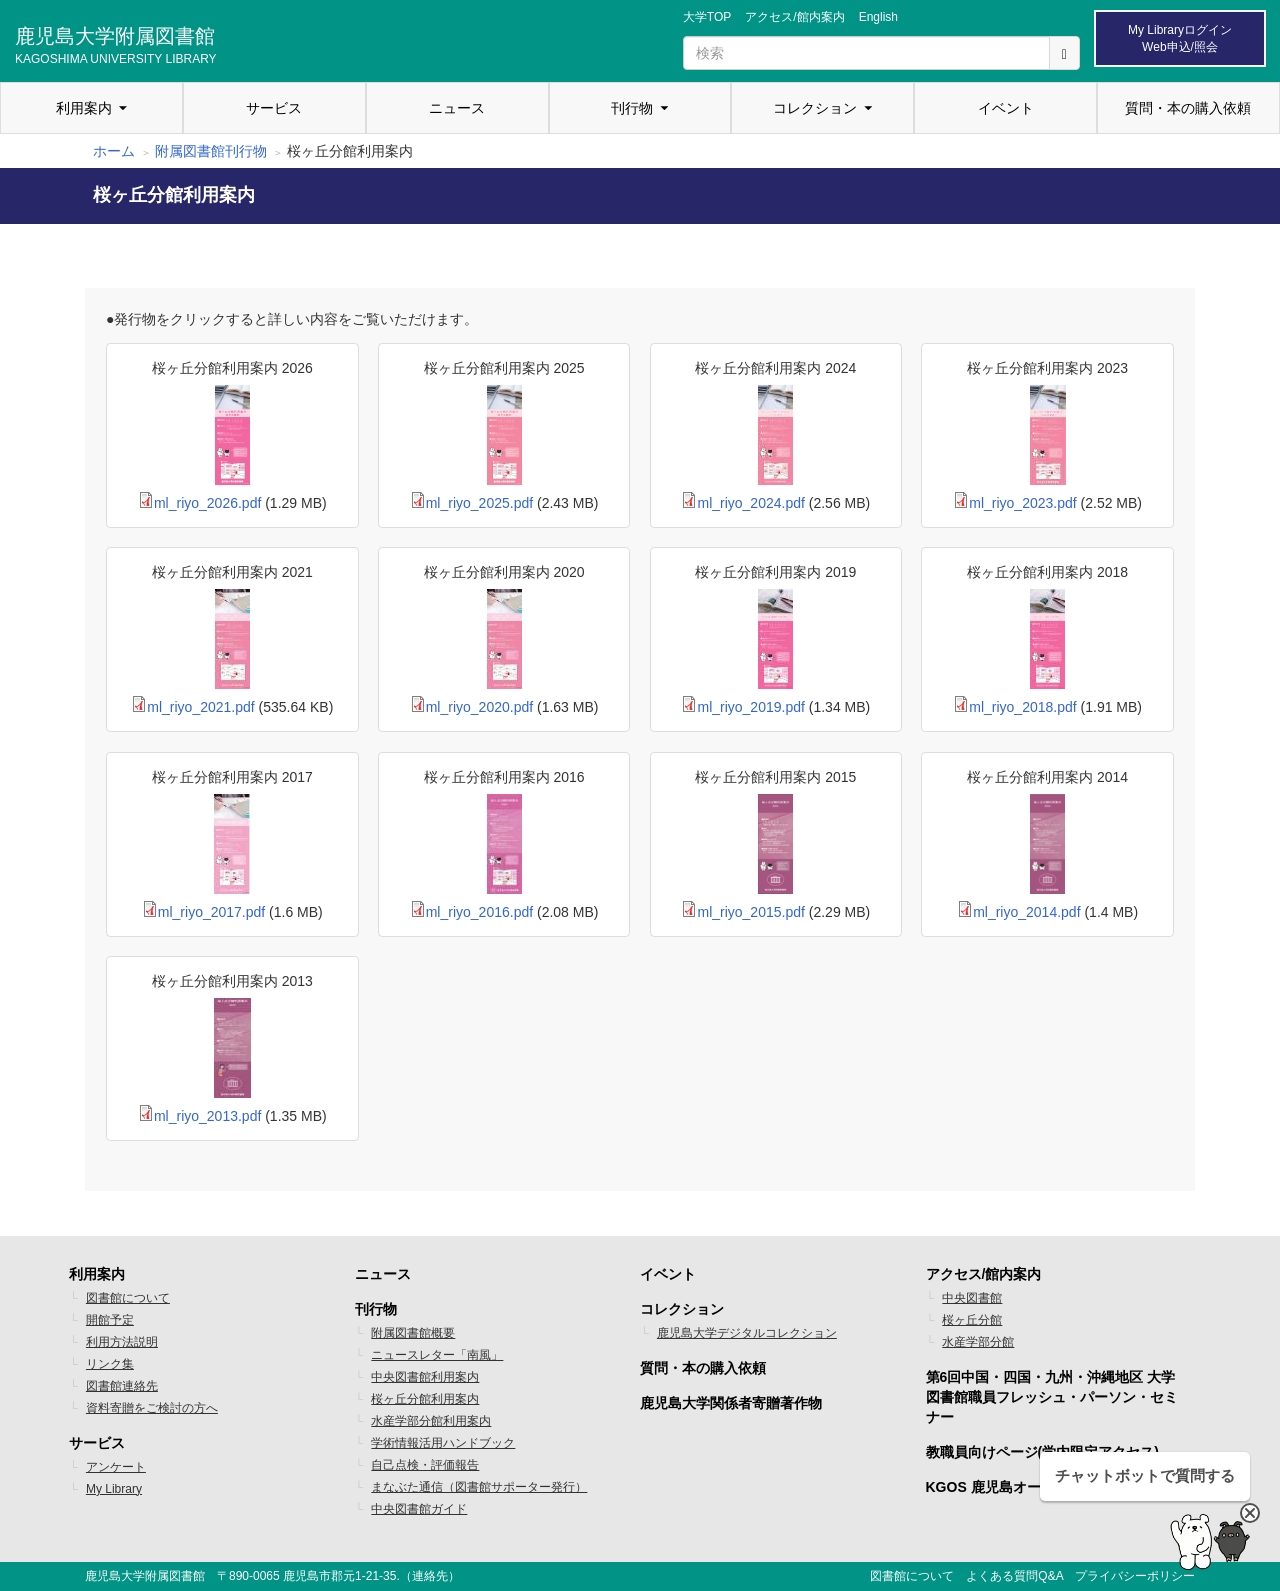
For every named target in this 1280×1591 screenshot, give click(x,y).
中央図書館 (972, 1298)
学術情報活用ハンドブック (443, 1443)
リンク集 (110, 1364)
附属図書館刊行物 (211, 151)
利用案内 (84, 108)
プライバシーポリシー (1135, 1576)
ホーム (114, 151)
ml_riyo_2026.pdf (207, 503)
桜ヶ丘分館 (972, 1320)
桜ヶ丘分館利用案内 (425, 1399)
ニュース (457, 108)
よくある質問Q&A (1014, 1576)
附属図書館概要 (413, 1333)
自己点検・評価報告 (425, 1465)
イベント (1006, 108)
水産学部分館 (978, 1342)
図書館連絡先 (122, 1386)
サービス (274, 108)
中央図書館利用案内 (425, 1377)
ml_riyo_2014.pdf (1026, 912)
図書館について (128, 1298)
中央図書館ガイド (419, 1509)
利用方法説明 (122, 1342)
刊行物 (632, 108)
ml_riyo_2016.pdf (479, 912)
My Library (114, 1489)
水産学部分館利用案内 (431, 1421)
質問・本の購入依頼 (1188, 108)
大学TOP (707, 17)
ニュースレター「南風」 (437, 1355)
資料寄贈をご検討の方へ (152, 1408)
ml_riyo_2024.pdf (750, 503)
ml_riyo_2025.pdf (479, 503)
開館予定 (110, 1320)
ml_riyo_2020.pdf (479, 707)
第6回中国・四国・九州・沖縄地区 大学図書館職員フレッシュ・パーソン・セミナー (1052, 1397)
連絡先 (430, 1576)
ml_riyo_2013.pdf (207, 1116)
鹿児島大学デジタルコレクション (747, 1333)
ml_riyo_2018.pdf (1022, 707)
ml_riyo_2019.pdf (750, 707)
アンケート (116, 1467)
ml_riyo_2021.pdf (200, 707)
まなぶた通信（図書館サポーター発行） (479, 1487)
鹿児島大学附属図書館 (116, 43)
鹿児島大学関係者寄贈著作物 (731, 1403)
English (878, 17)
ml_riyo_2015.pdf (750, 912)
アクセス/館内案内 (794, 17)
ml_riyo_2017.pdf (211, 912)
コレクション (815, 108)
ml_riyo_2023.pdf (1022, 503)
